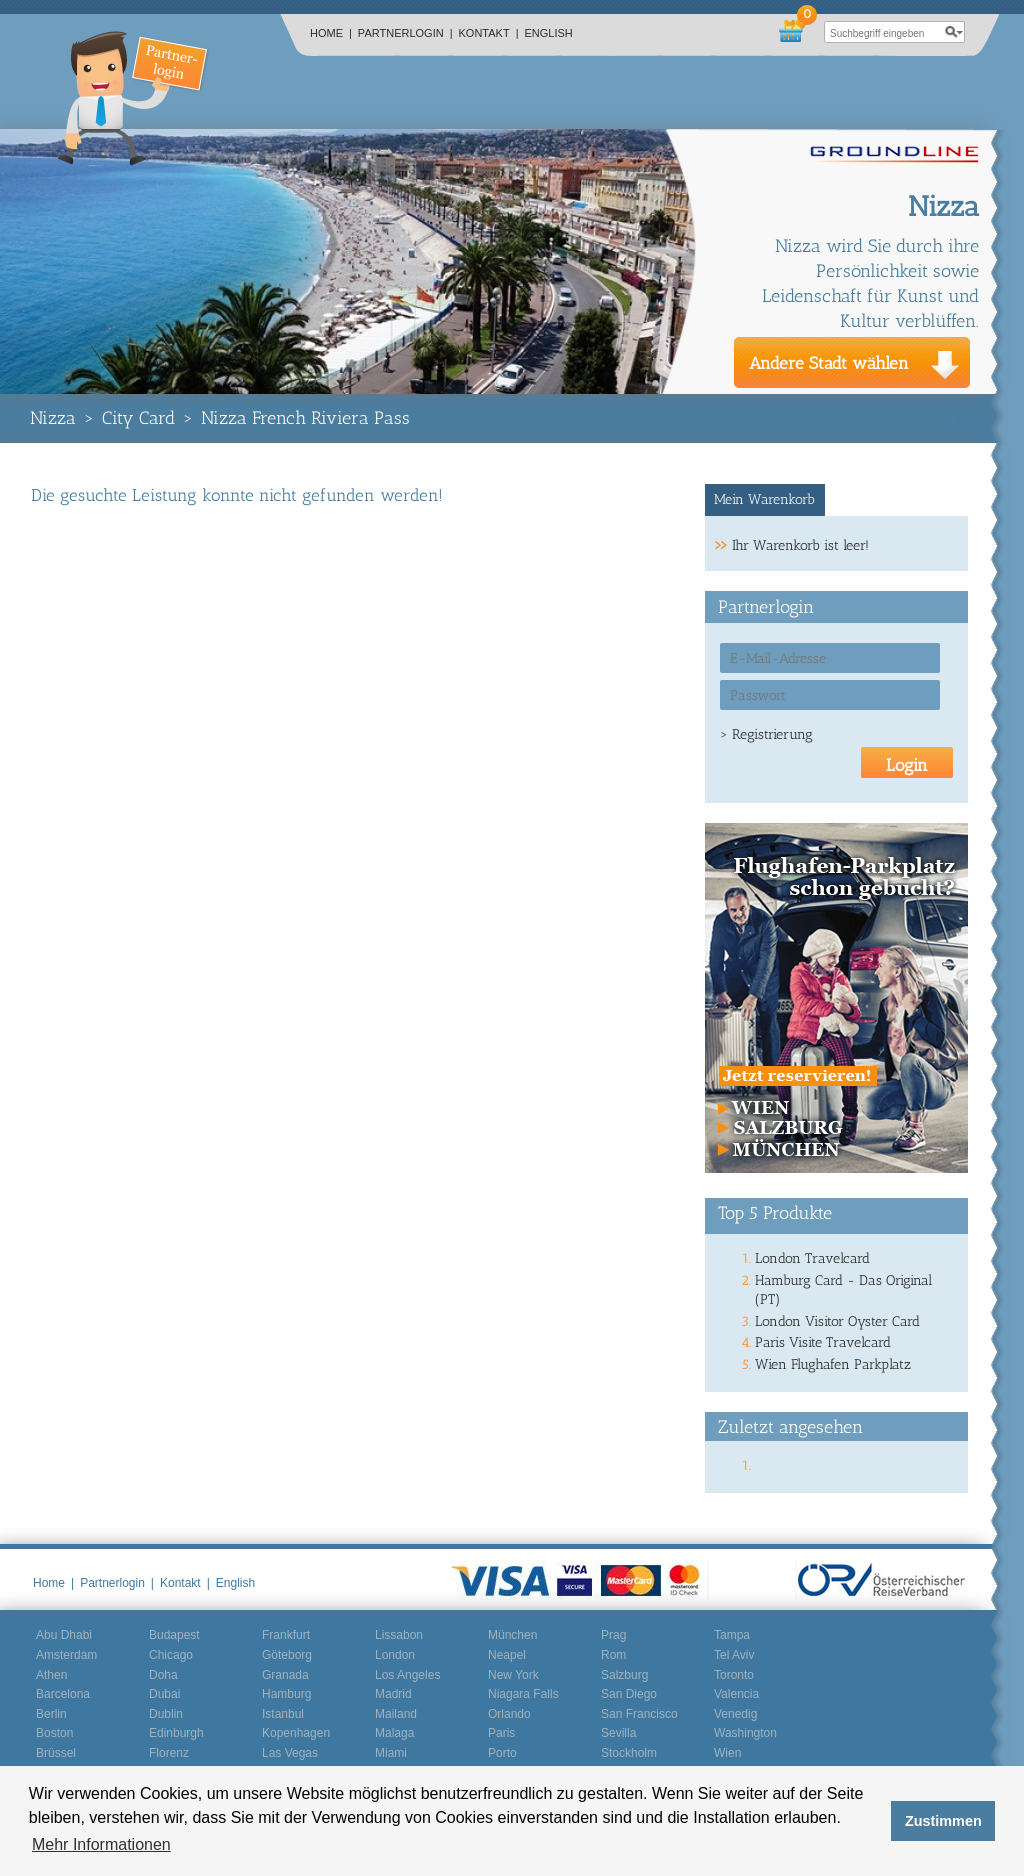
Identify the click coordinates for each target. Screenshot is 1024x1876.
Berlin (51, 1714)
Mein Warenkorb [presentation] (764, 499)
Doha (163, 1675)
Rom (613, 1655)
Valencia (736, 1694)
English (549, 33)
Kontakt (489, 33)
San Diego (629, 1694)
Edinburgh (176, 1733)
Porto (502, 1753)
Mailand (396, 1714)
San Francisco (639, 1714)
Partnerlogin (405, 33)
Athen (51, 1675)
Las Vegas (290, 1753)
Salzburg (624, 1675)
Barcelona (63, 1694)
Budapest (174, 1635)
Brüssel (56, 1753)
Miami (391, 1753)
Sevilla (618, 1733)
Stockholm (629, 1753)
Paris (501, 1733)
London (395, 1655)
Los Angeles (407, 1675)
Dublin (166, 1714)
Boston (54, 1733)
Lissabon (399, 1635)
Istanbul (283, 1714)
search (954, 32)
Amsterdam (66, 1655)
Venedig (735, 1714)
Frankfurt (286, 1635)
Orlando (509, 1714)
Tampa (732, 1635)
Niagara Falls (523, 1694)
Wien (727, 1753)
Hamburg (286, 1694)
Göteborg (287, 1655)
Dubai (164, 1694)
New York (513, 1675)
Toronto (734, 1675)
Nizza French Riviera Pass (305, 418)
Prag (613, 1635)
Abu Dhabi (64, 1635)
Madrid (393, 1694)
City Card (138, 418)
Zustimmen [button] (943, 1821)
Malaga (394, 1733)
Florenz (169, 1753)
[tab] (765, 500)
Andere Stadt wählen (829, 363)
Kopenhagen (296, 1733)
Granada (285, 1675)
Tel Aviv (734, 1655)
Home (331, 33)
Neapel (507, 1655)
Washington (745, 1733)
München (512, 1635)
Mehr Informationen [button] (101, 1844)
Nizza (53, 418)
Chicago (171, 1655)
